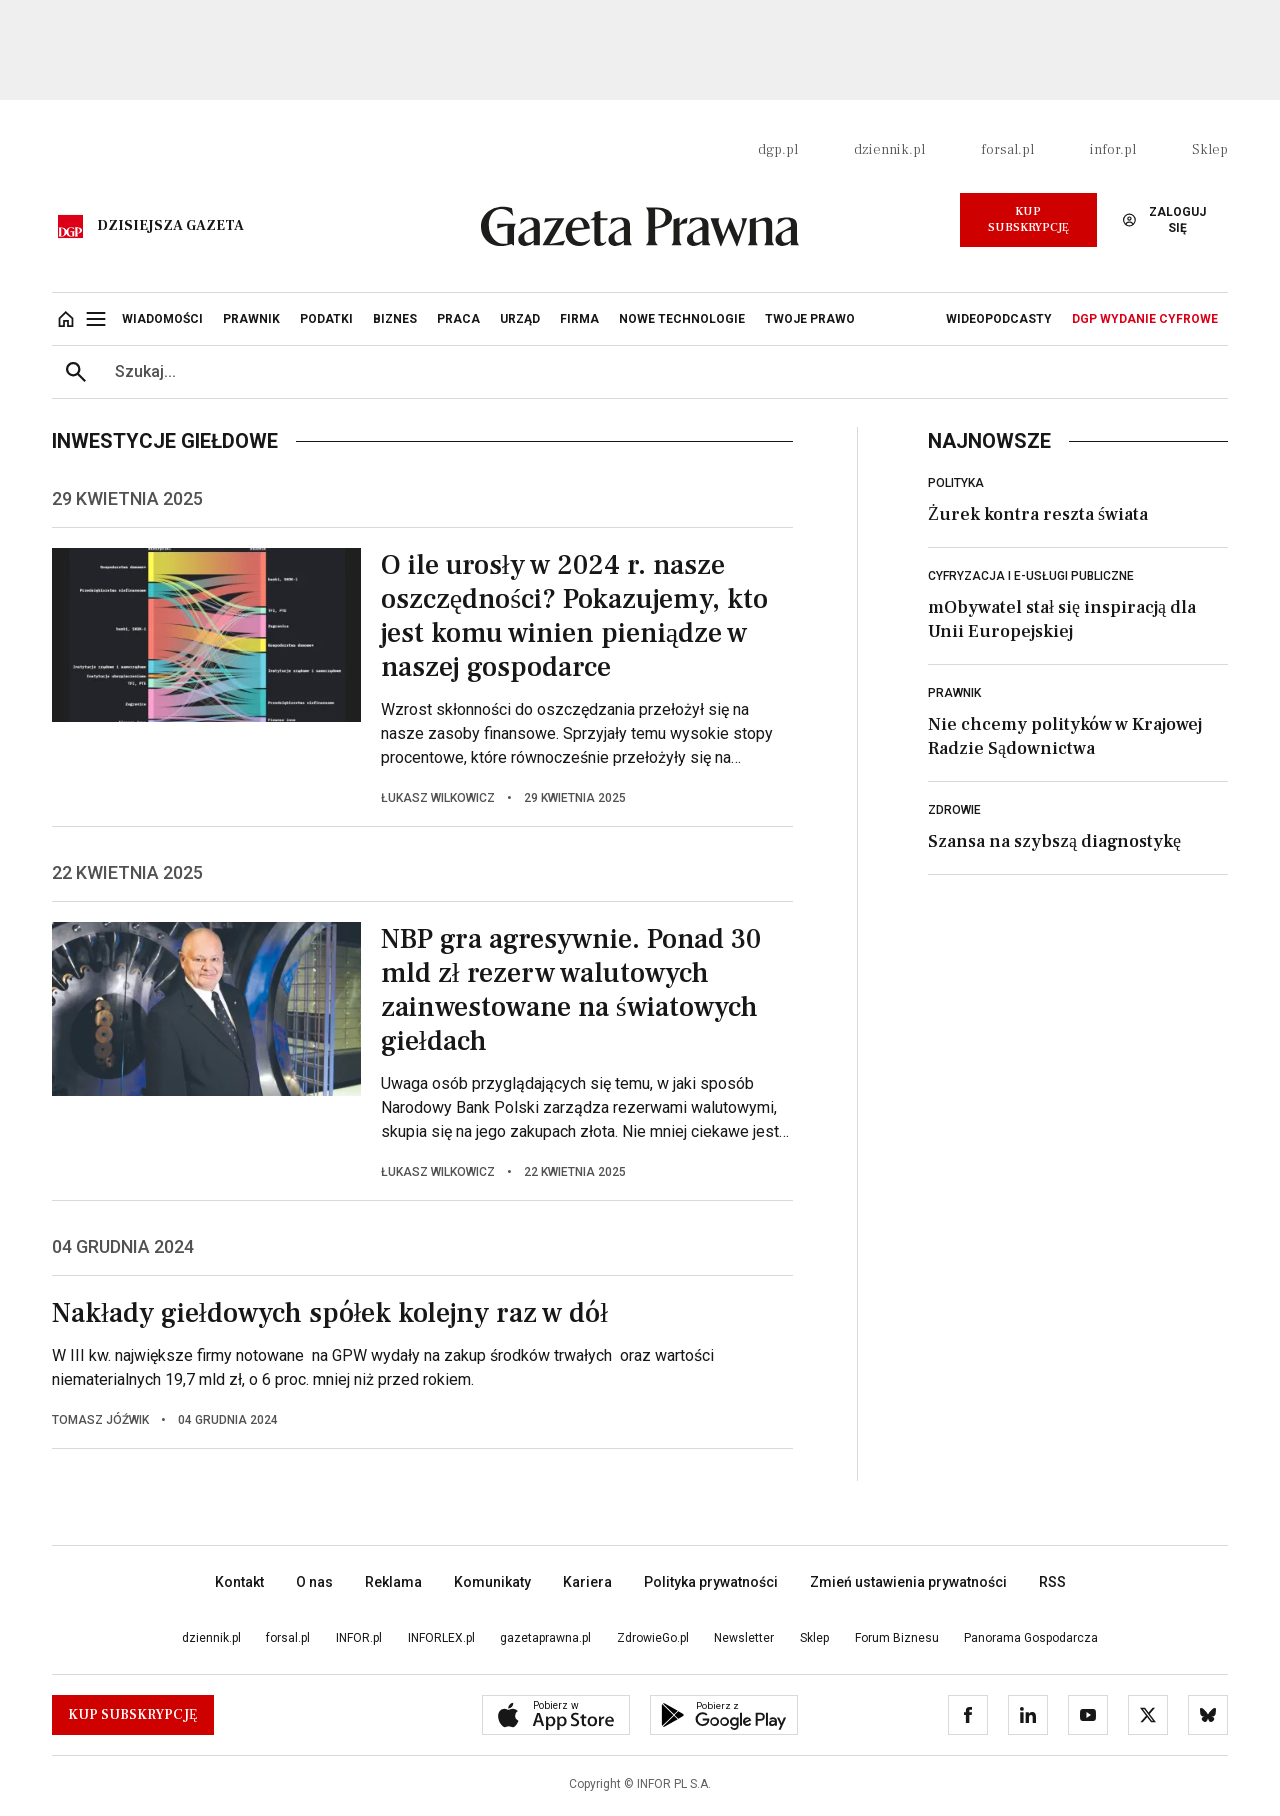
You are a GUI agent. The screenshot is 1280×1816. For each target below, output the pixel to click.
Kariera (587, 1582)
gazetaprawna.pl (545, 1638)
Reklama (393, 1582)
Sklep (1210, 150)
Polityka (956, 483)
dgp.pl (778, 150)
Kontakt (239, 1582)
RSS (1052, 1582)
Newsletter (744, 1638)
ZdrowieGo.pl (653, 1638)
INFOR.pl (359, 1638)
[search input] (664, 372)
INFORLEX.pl (441, 1638)
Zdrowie (954, 810)
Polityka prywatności (711, 1582)
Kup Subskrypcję (1028, 219)
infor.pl (1113, 150)
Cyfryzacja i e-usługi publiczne (1031, 576)
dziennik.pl (889, 150)
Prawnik (954, 693)
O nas (314, 1582)
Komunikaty (492, 1582)
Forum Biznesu (897, 1638)
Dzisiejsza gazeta (170, 226)
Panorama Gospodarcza (1031, 1638)
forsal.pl (1007, 150)
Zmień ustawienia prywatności (908, 1582)
